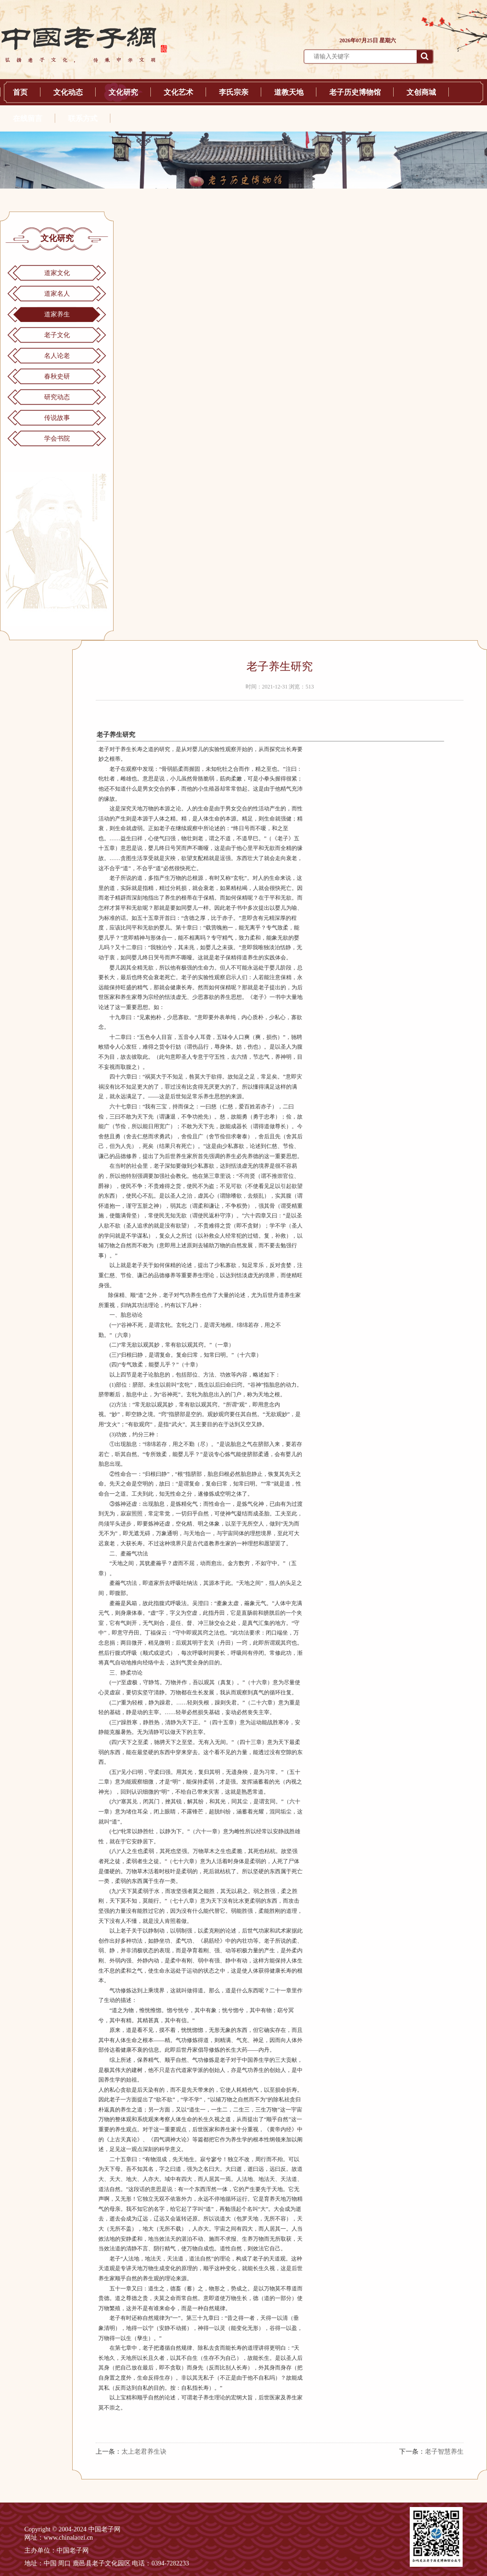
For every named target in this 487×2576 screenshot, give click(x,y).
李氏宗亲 (233, 92)
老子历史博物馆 (355, 92)
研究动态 (57, 397)
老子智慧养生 (444, 2451)
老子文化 (57, 335)
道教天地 (289, 92)
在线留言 (27, 118)
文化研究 (123, 92)
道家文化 (57, 273)
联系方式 (82, 118)
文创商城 (421, 92)
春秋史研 (57, 376)
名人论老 (57, 355)
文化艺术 (178, 92)
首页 (20, 92)
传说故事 (57, 417)
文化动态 (68, 92)
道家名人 (57, 293)
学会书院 (57, 438)
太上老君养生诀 (143, 2451)
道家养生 (57, 314)
